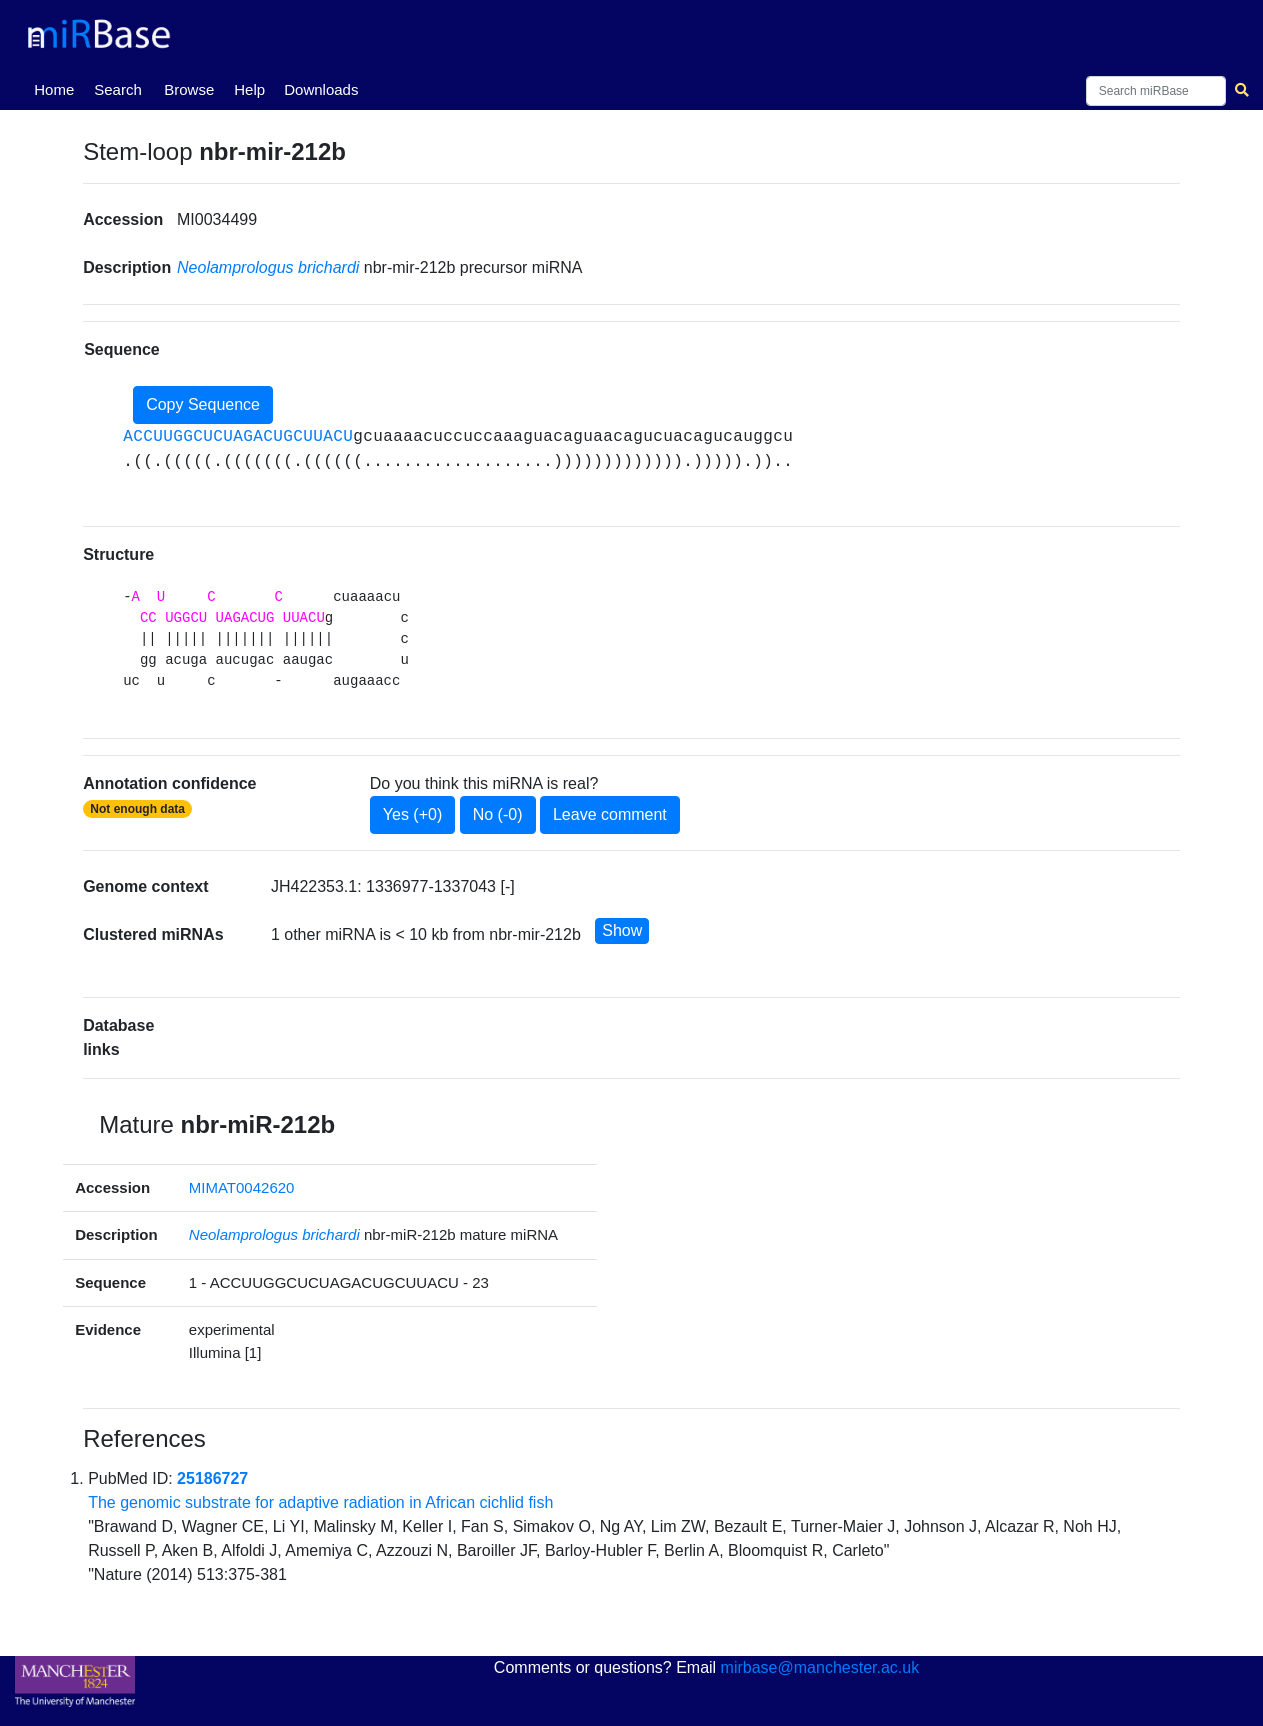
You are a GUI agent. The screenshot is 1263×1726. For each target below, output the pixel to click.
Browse (189, 89)
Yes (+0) (412, 814)
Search (118, 89)
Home (58, 88)
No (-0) (498, 814)
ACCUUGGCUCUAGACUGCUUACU (238, 437)
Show (622, 930)
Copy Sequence (203, 404)
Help (249, 89)
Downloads (321, 89)
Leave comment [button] (610, 814)
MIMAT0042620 (242, 1187)
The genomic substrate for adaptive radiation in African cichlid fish (320, 1502)
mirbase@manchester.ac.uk (820, 1667)
